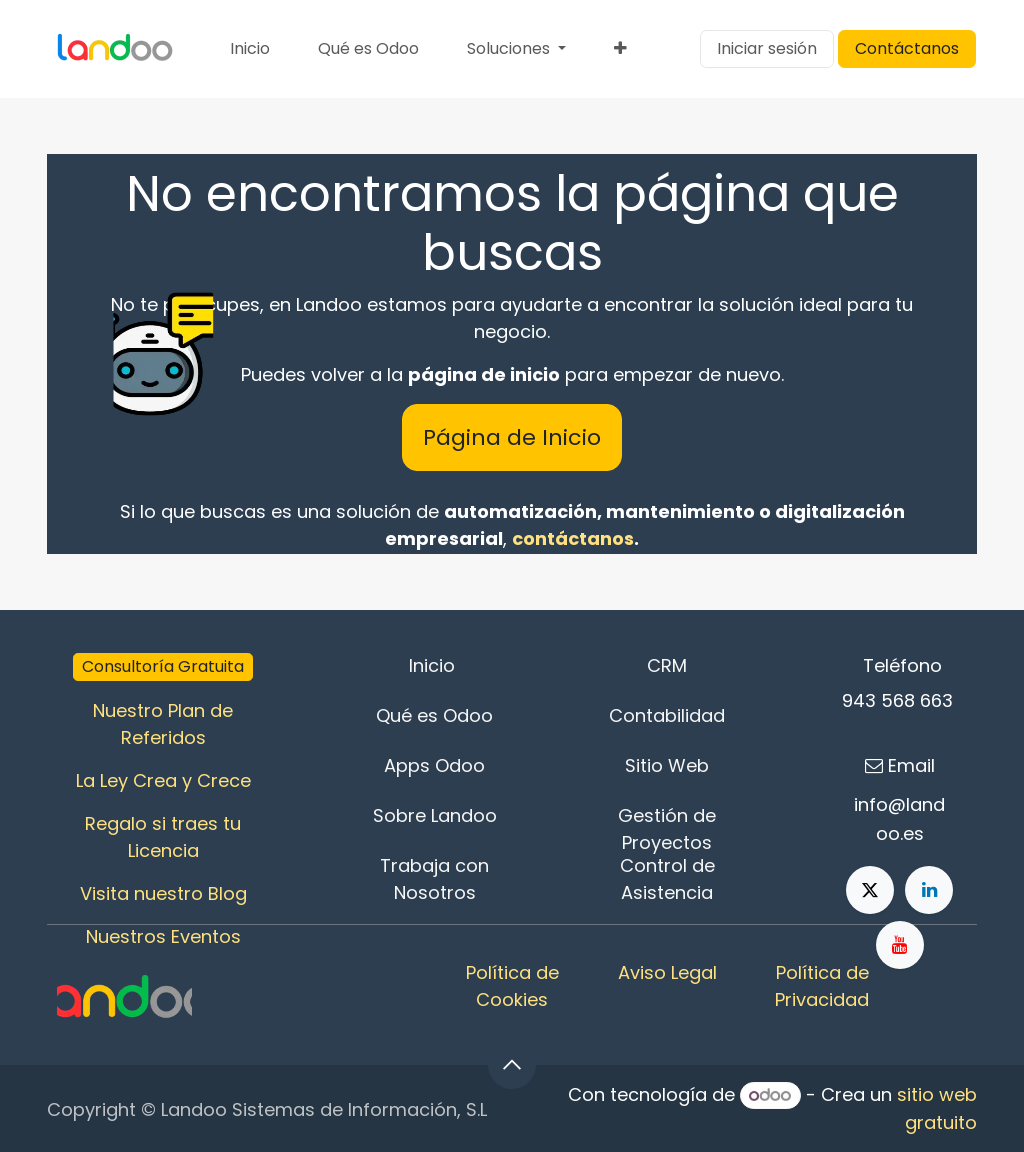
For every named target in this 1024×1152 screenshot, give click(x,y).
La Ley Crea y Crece (163, 780)
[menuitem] (250, 49)
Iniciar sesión (767, 48)
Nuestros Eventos (163, 936)
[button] (512, 1065)
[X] (870, 890)
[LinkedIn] (929, 890)
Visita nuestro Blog (163, 893)
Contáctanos (907, 48)
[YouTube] (900, 945)
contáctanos (573, 538)
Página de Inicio (512, 437)
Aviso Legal (667, 972)
